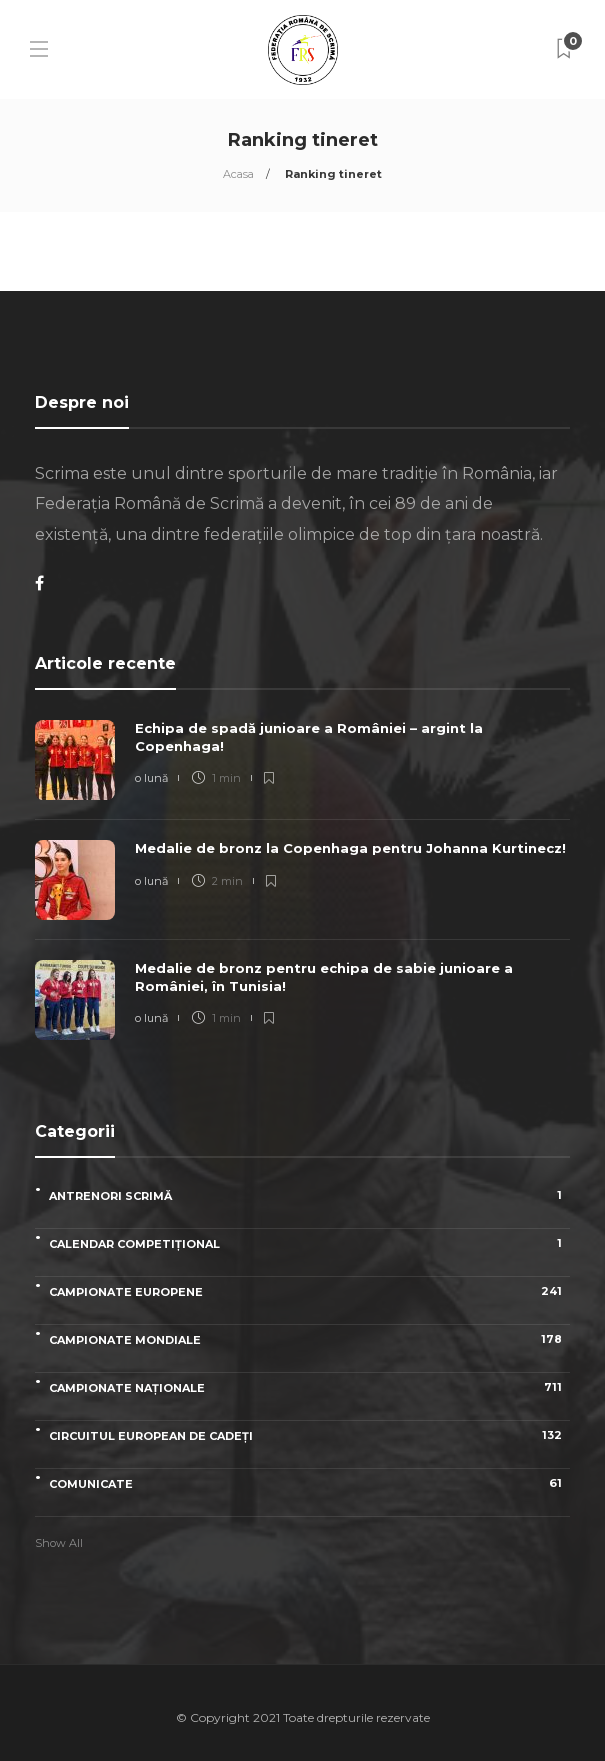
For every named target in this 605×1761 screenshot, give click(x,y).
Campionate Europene (309, 1291)
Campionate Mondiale (309, 1339)
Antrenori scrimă (309, 1195)
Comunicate (309, 1483)
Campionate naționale (309, 1387)
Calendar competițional (309, 1243)
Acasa (238, 174)
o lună (151, 778)
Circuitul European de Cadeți (309, 1435)
